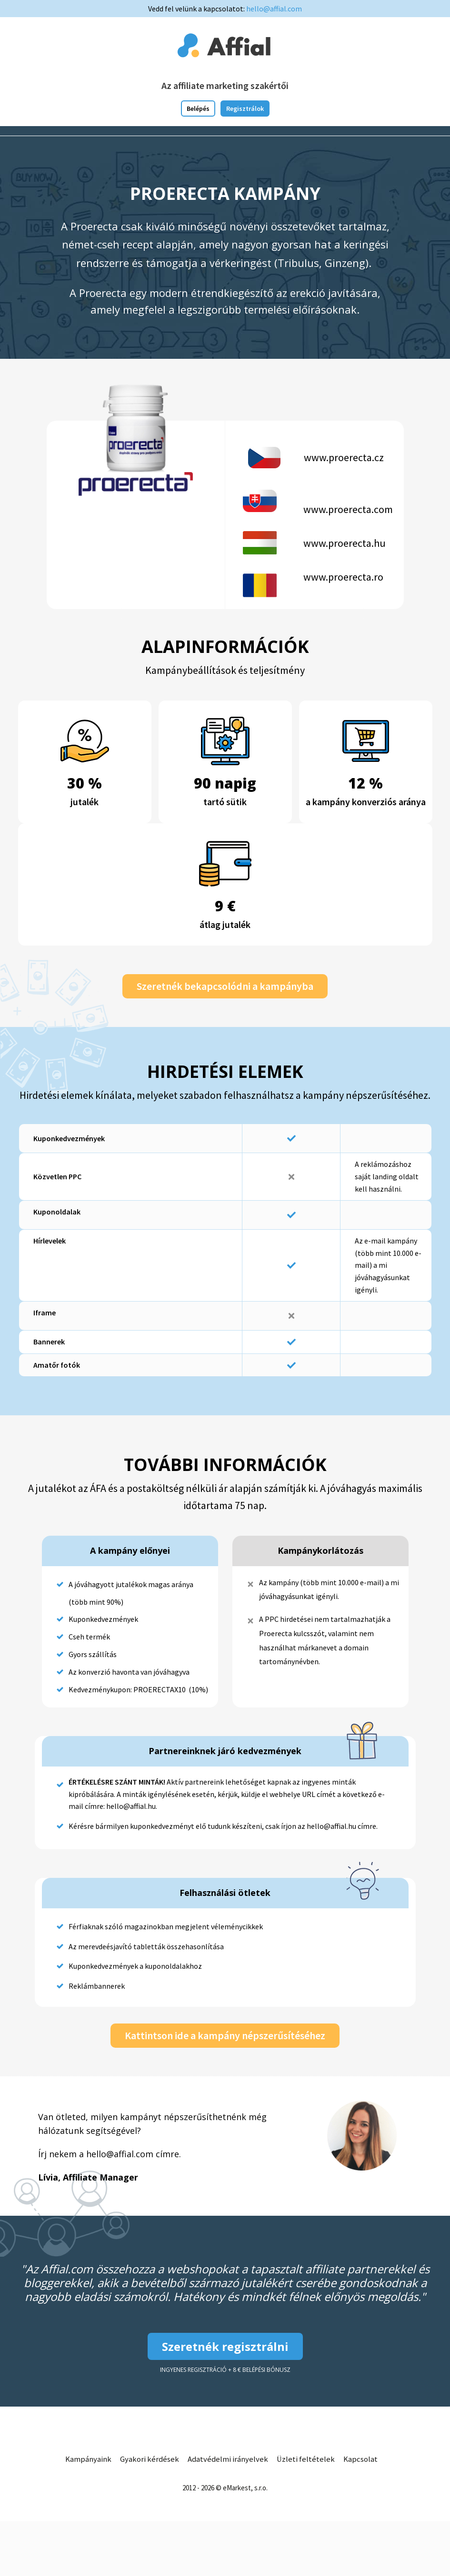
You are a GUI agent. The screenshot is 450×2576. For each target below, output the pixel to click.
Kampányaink (85, 2459)
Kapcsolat (364, 2459)
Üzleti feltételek (309, 2459)
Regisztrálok (245, 108)
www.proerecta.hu (344, 543)
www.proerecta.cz (344, 457)
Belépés (198, 108)
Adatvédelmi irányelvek (229, 2459)
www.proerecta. (338, 576)
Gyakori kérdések (149, 2459)
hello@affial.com (274, 8)
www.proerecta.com (348, 509)
